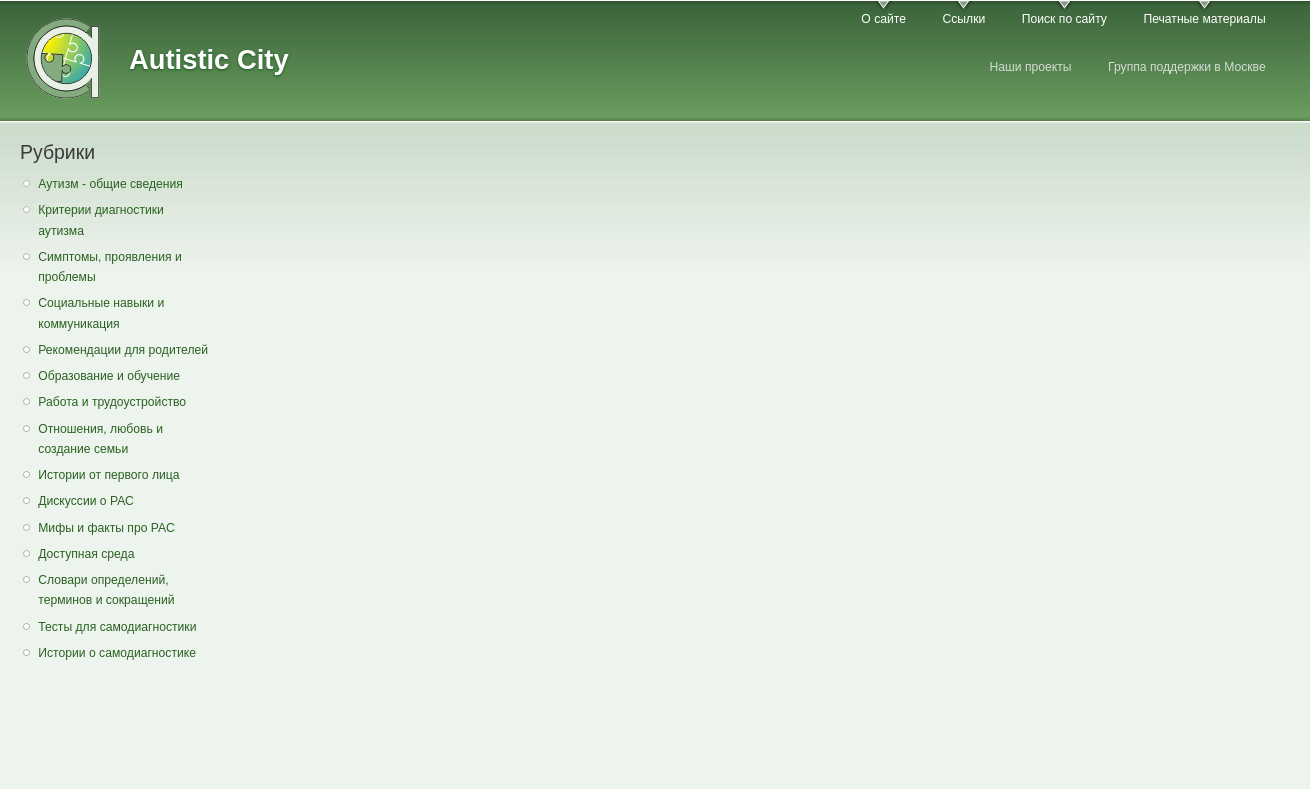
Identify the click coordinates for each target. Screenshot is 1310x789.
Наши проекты (1030, 67)
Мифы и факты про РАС (106, 528)
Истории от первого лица (108, 475)
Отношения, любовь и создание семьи (100, 439)
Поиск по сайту (1064, 19)
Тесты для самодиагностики (117, 627)
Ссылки (963, 19)
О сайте (883, 19)
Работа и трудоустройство (112, 402)
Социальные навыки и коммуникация (101, 313)
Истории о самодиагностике (117, 653)
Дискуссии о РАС (86, 501)
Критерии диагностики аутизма (101, 220)
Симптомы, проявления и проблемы (110, 267)
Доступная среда (86, 554)
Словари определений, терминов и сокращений (106, 590)
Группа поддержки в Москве (1187, 67)
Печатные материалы (1204, 19)
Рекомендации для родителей (123, 350)
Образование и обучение (109, 376)
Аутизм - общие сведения (110, 184)
